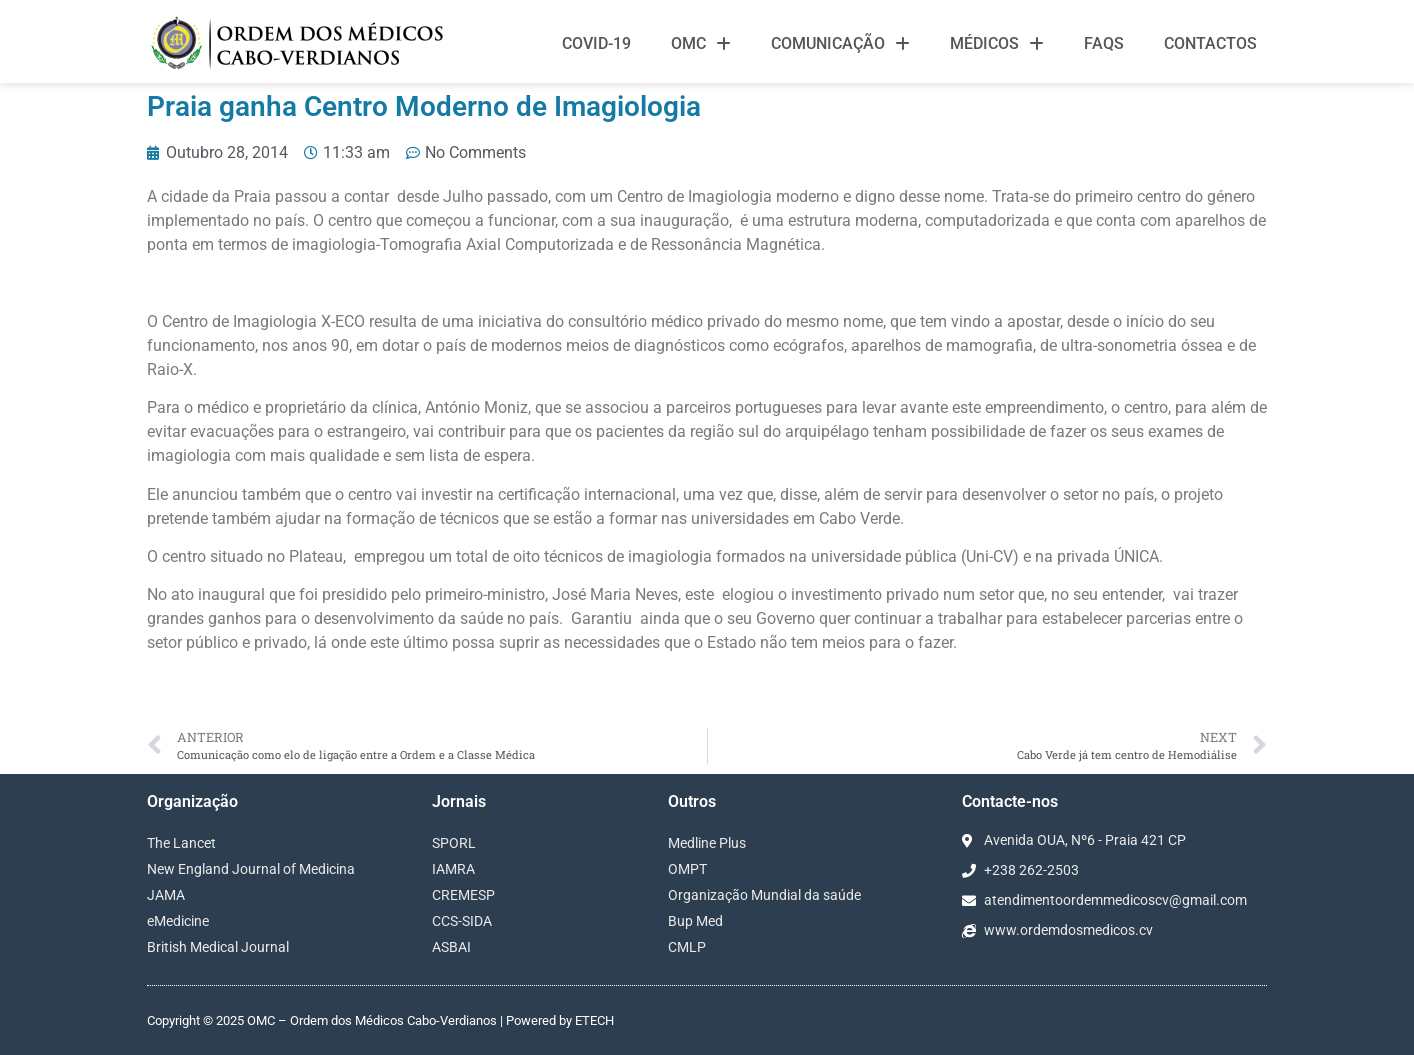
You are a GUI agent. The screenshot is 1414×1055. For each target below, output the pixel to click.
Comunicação (840, 44)
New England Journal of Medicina (251, 869)
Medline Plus (707, 843)
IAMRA (453, 869)
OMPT (687, 869)
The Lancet (181, 843)
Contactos (1210, 43)
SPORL (454, 843)
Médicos (997, 44)
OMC (701, 44)
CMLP (687, 947)
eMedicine (178, 921)
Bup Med (695, 921)
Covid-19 (596, 43)
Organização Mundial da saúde (764, 895)
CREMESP (463, 895)
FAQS (1104, 43)
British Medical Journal (218, 947)
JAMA (166, 895)
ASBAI (451, 947)
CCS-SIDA (462, 921)
